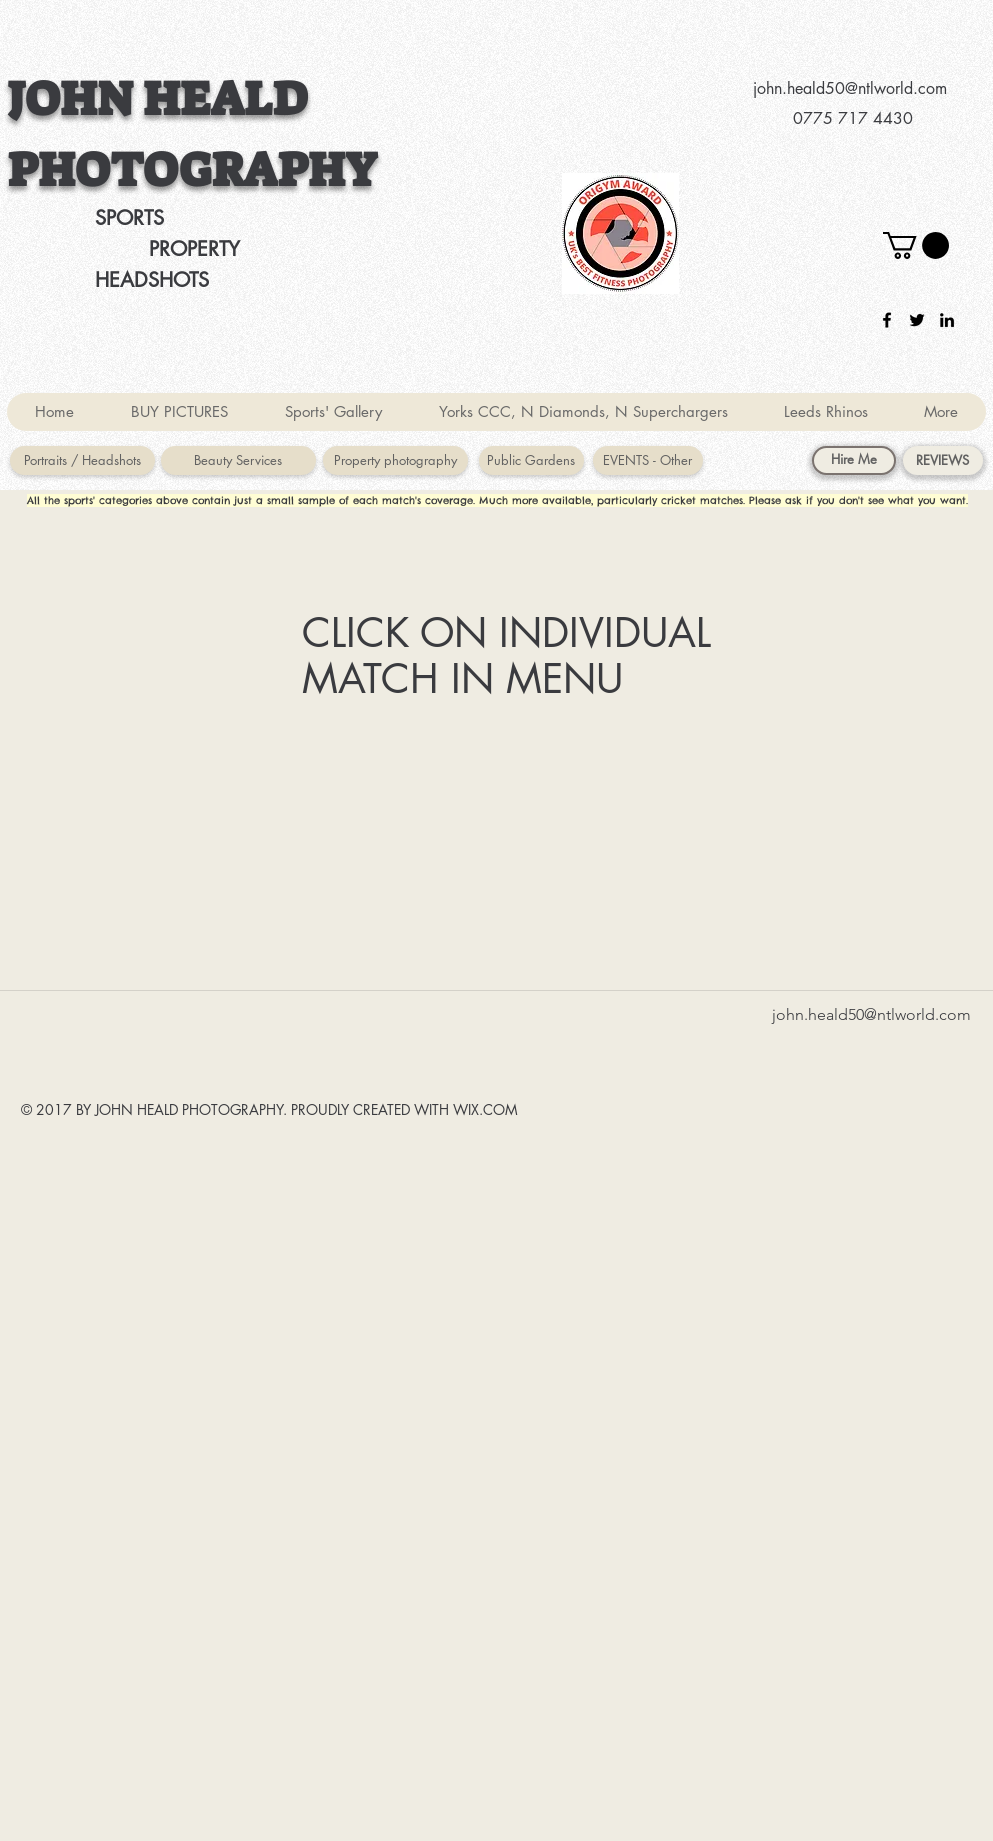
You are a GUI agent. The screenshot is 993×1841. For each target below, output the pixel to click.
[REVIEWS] (943, 460)
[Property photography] (395, 460)
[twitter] (917, 320)
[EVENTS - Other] (648, 460)
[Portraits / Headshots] (82, 460)
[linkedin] (947, 320)
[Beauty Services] (238, 460)
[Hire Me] (854, 460)
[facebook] (887, 320)
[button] (916, 245)
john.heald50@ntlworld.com (850, 88)
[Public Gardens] (531, 460)
